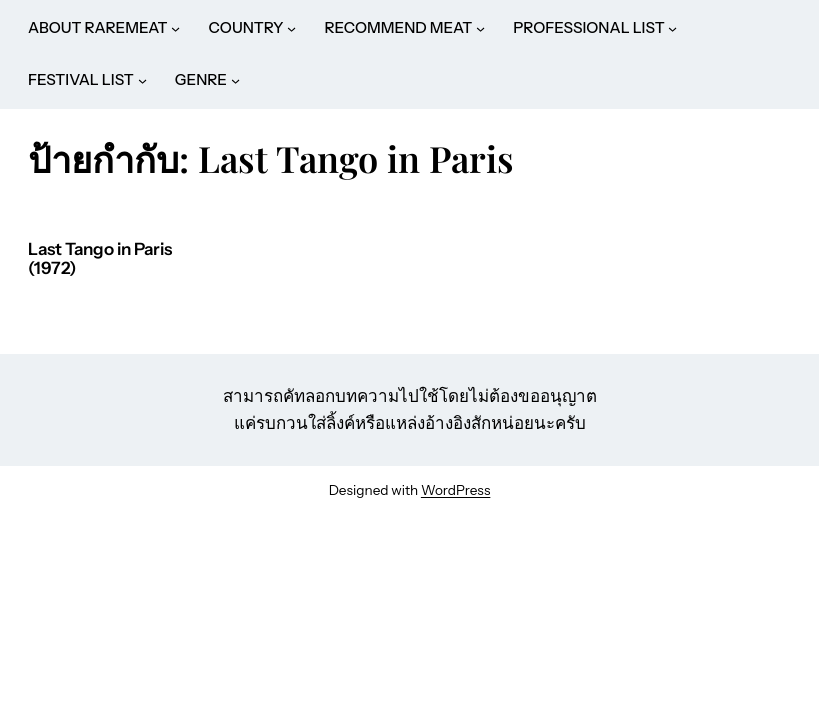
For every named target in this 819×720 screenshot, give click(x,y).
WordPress (455, 490)
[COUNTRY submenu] (291, 28)
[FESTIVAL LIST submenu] (142, 80)
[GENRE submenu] (235, 80)
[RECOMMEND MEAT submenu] (480, 28)
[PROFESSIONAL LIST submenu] (672, 28)
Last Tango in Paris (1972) (100, 259)
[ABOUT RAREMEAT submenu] (175, 28)
